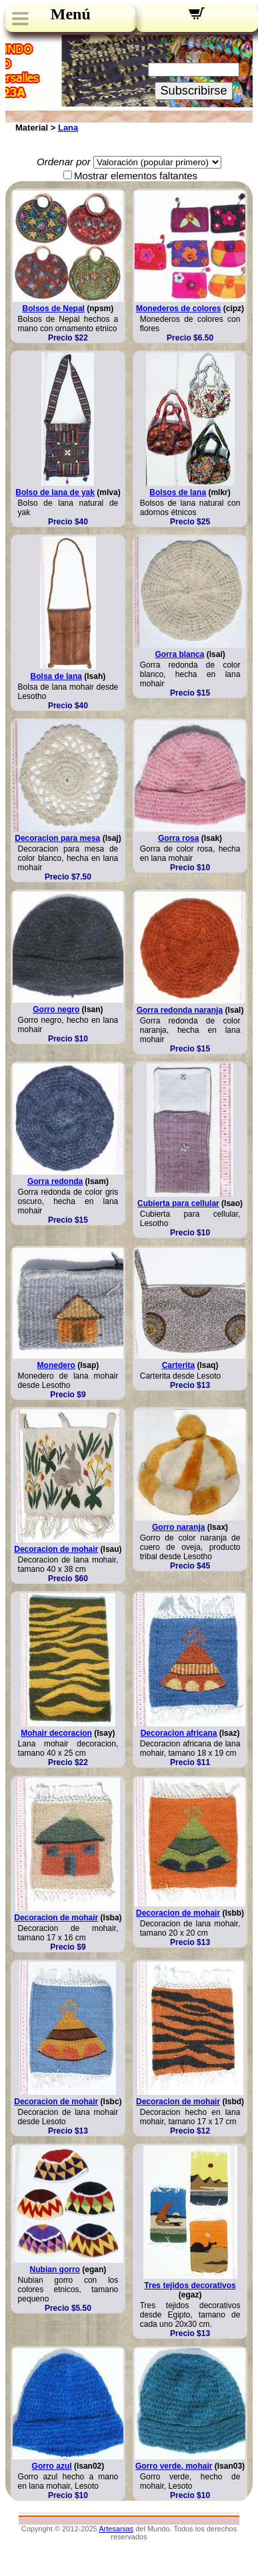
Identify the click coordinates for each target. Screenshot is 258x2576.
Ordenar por (64, 161)
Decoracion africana (179, 1733)
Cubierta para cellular (178, 1203)
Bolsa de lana (56, 676)
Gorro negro (56, 1009)
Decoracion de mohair (56, 1549)
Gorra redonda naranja (180, 1010)
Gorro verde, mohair (173, 2466)
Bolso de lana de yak (55, 492)
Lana (68, 128)
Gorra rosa (178, 838)
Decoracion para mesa (57, 838)
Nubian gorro (55, 2269)
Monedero (56, 1365)
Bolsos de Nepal (54, 308)
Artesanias (116, 2529)
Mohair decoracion (56, 1733)
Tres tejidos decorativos (189, 2285)
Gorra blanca (179, 654)
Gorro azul (52, 2466)
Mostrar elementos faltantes (135, 175)
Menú (71, 14)
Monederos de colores (178, 308)
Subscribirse (193, 90)
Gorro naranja (178, 1527)
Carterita (178, 1365)
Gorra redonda (55, 1181)
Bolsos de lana (177, 492)
